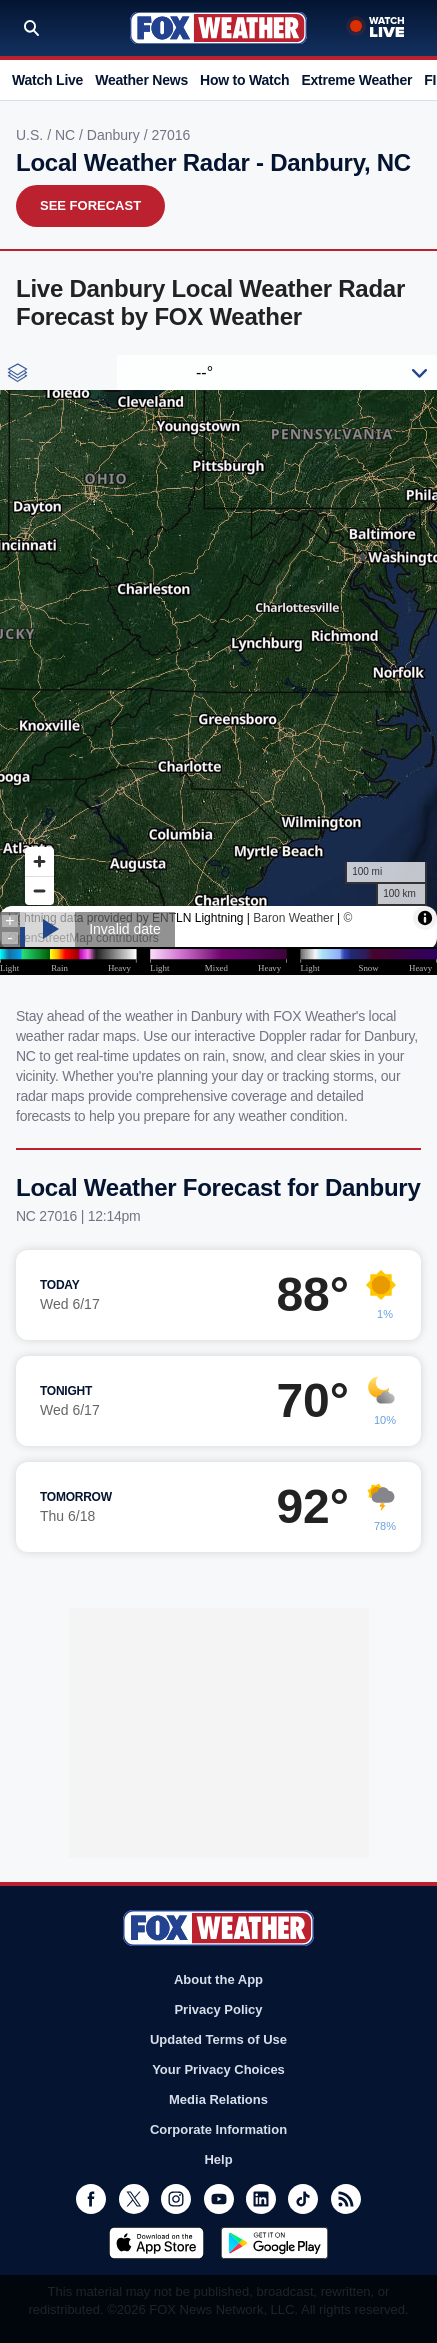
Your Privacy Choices (218, 2069)
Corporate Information (218, 2129)
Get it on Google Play (274, 2243)
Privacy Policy (218, 2009)
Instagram (176, 2199)
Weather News (141, 80)
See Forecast (90, 205)
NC (67, 135)
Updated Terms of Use (218, 2039)
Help (218, 2159)
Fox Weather (218, 28)
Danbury (115, 135)
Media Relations (218, 2099)
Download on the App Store (156, 2243)
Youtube (219, 2199)
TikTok (303, 2199)
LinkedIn (261, 2199)
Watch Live (47, 80)
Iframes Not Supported (218, 665)
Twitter (134, 2199)
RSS (346, 2199)
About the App (218, 1979)
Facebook (91, 2199)
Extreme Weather (356, 80)
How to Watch (244, 80)
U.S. (31, 135)
